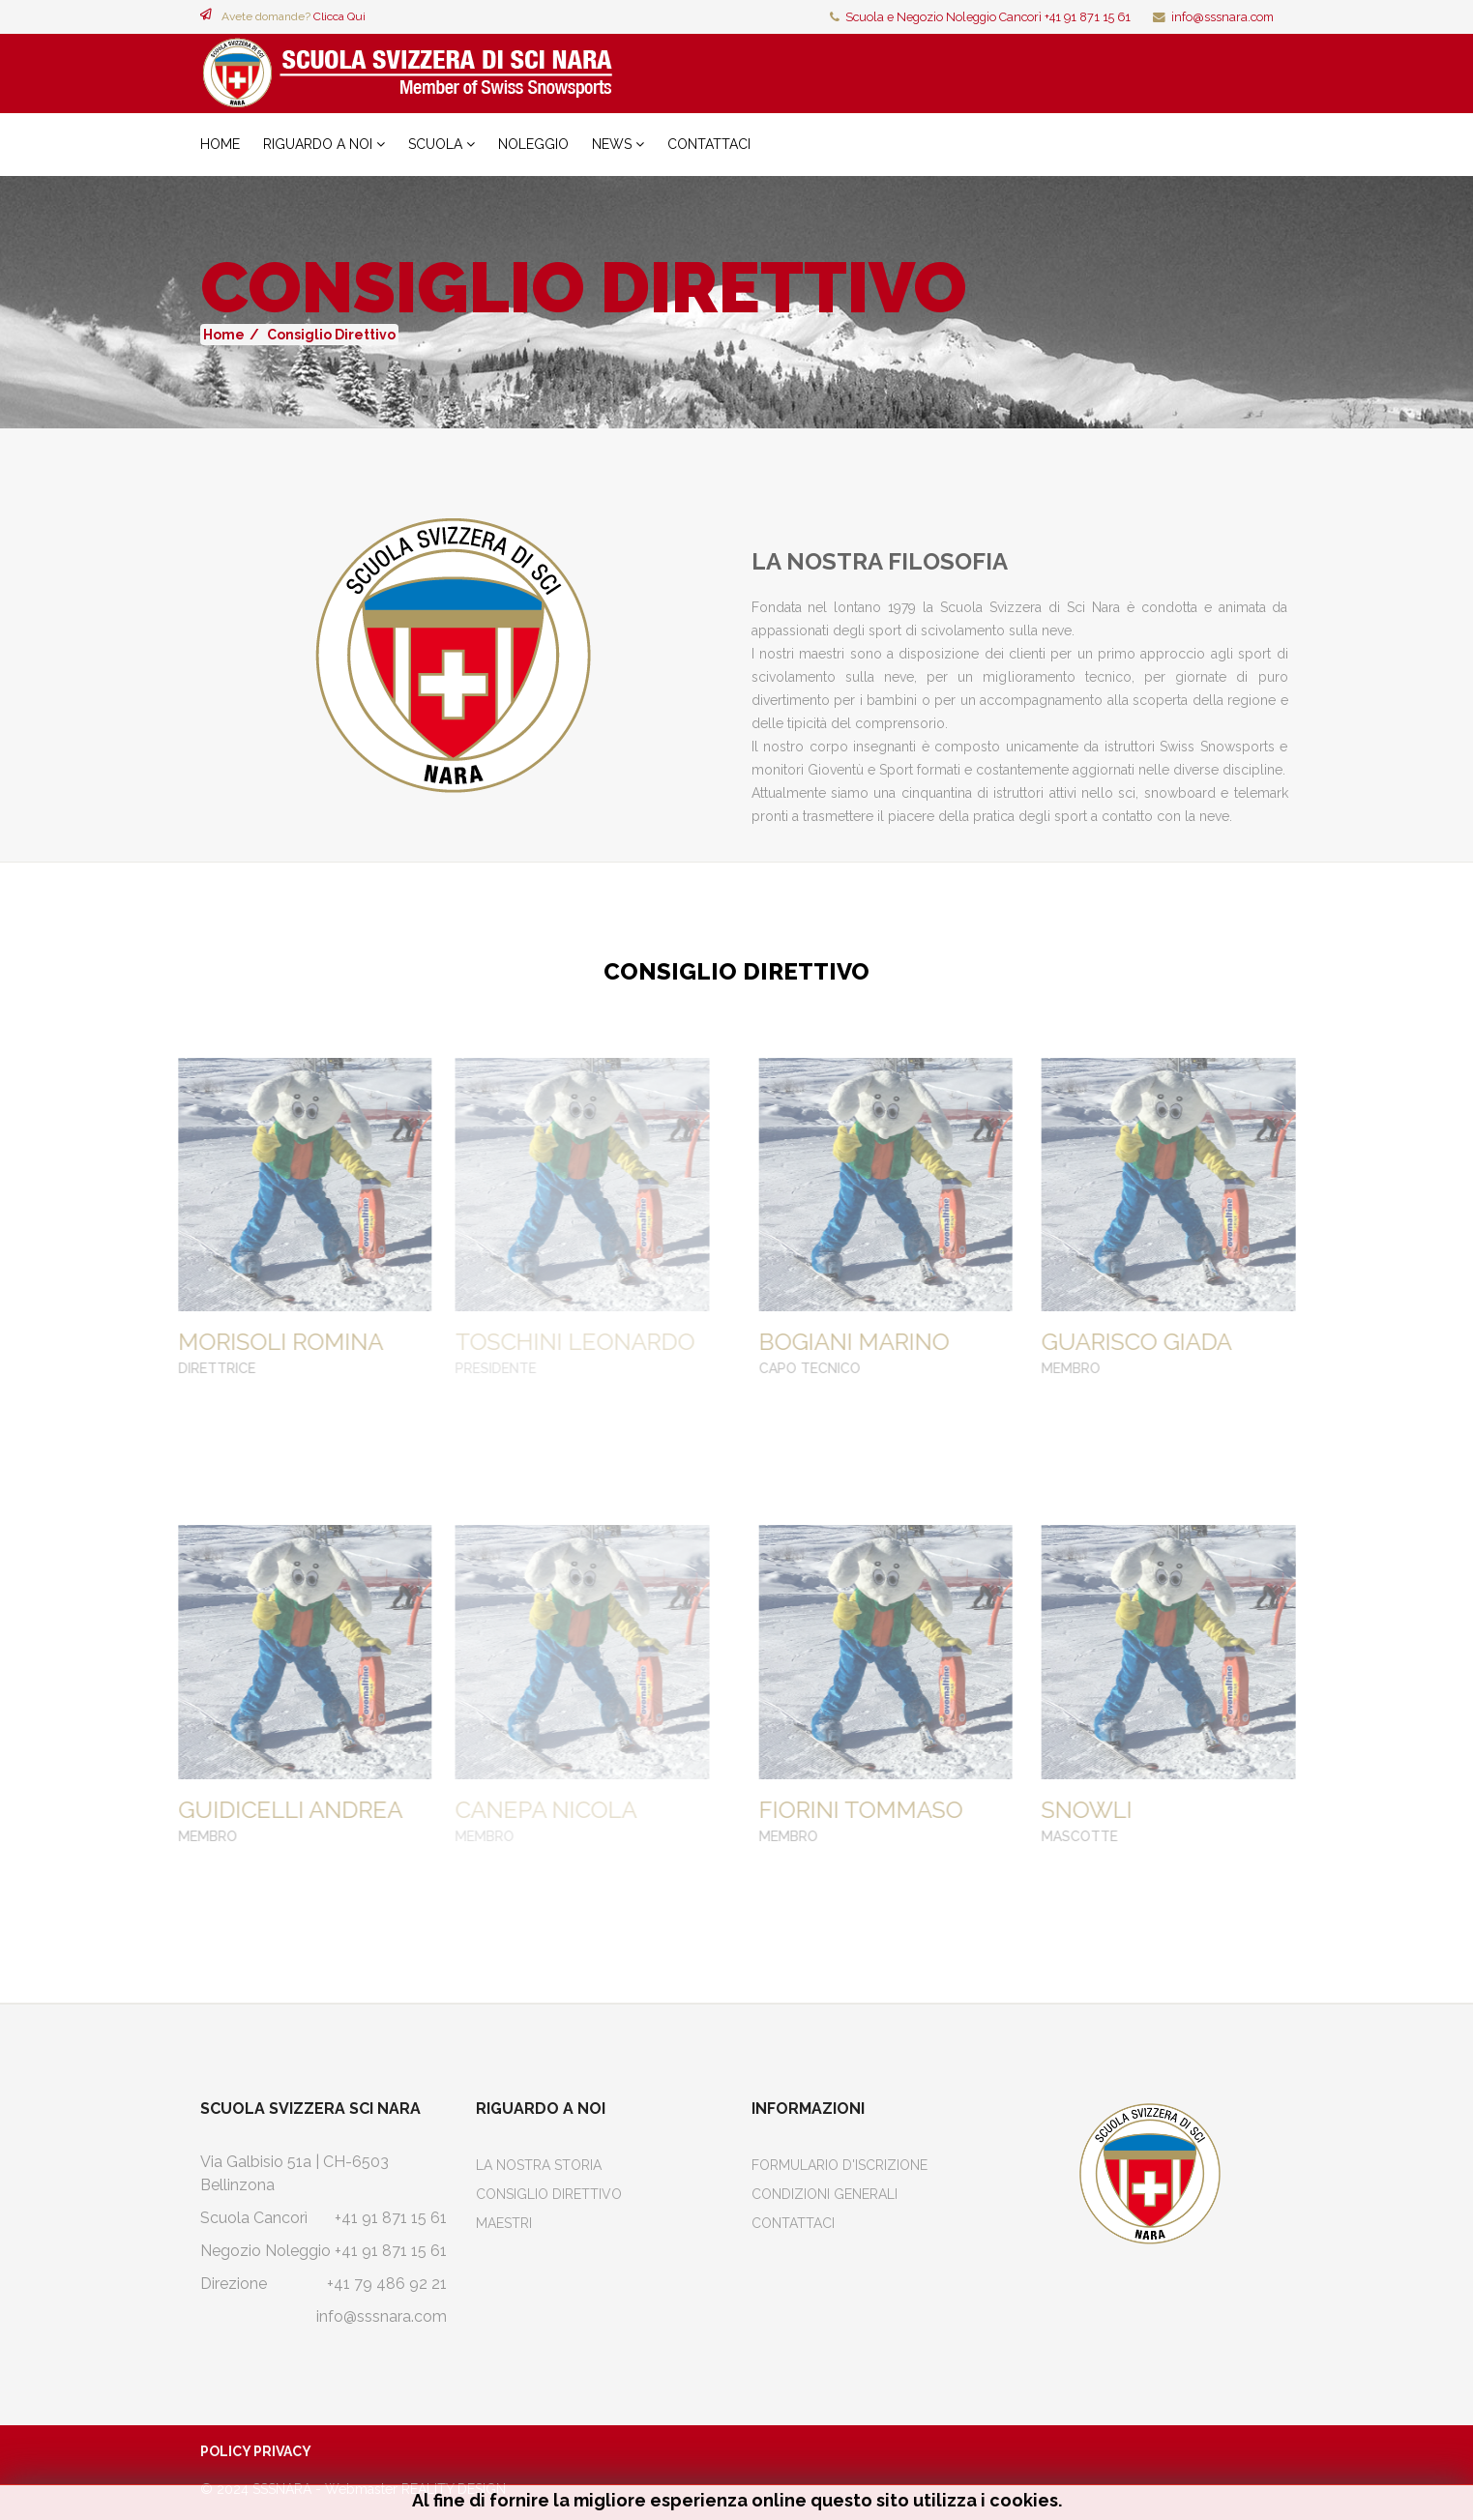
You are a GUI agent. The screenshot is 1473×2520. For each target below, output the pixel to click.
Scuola (435, 144)
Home (220, 144)
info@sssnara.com (1222, 17)
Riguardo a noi (317, 144)
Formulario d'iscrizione (839, 2165)
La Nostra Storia (539, 2165)
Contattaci (709, 144)
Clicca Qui (339, 16)
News (612, 144)
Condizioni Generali (824, 2194)
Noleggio (533, 144)
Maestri (504, 2223)
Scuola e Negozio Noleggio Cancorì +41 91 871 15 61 (988, 17)
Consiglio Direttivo (549, 2194)
